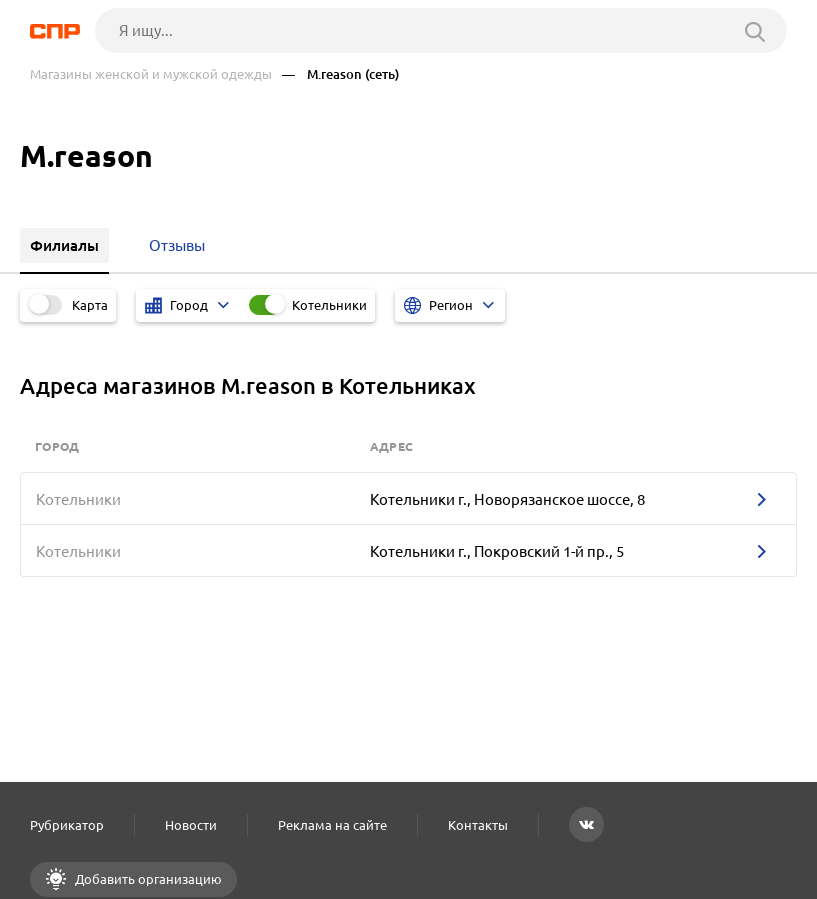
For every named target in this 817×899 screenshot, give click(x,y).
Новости (191, 825)
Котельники (329, 305)
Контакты (478, 825)
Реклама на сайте (332, 825)
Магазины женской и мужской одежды (151, 74)
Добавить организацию (147, 879)
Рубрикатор (67, 825)
